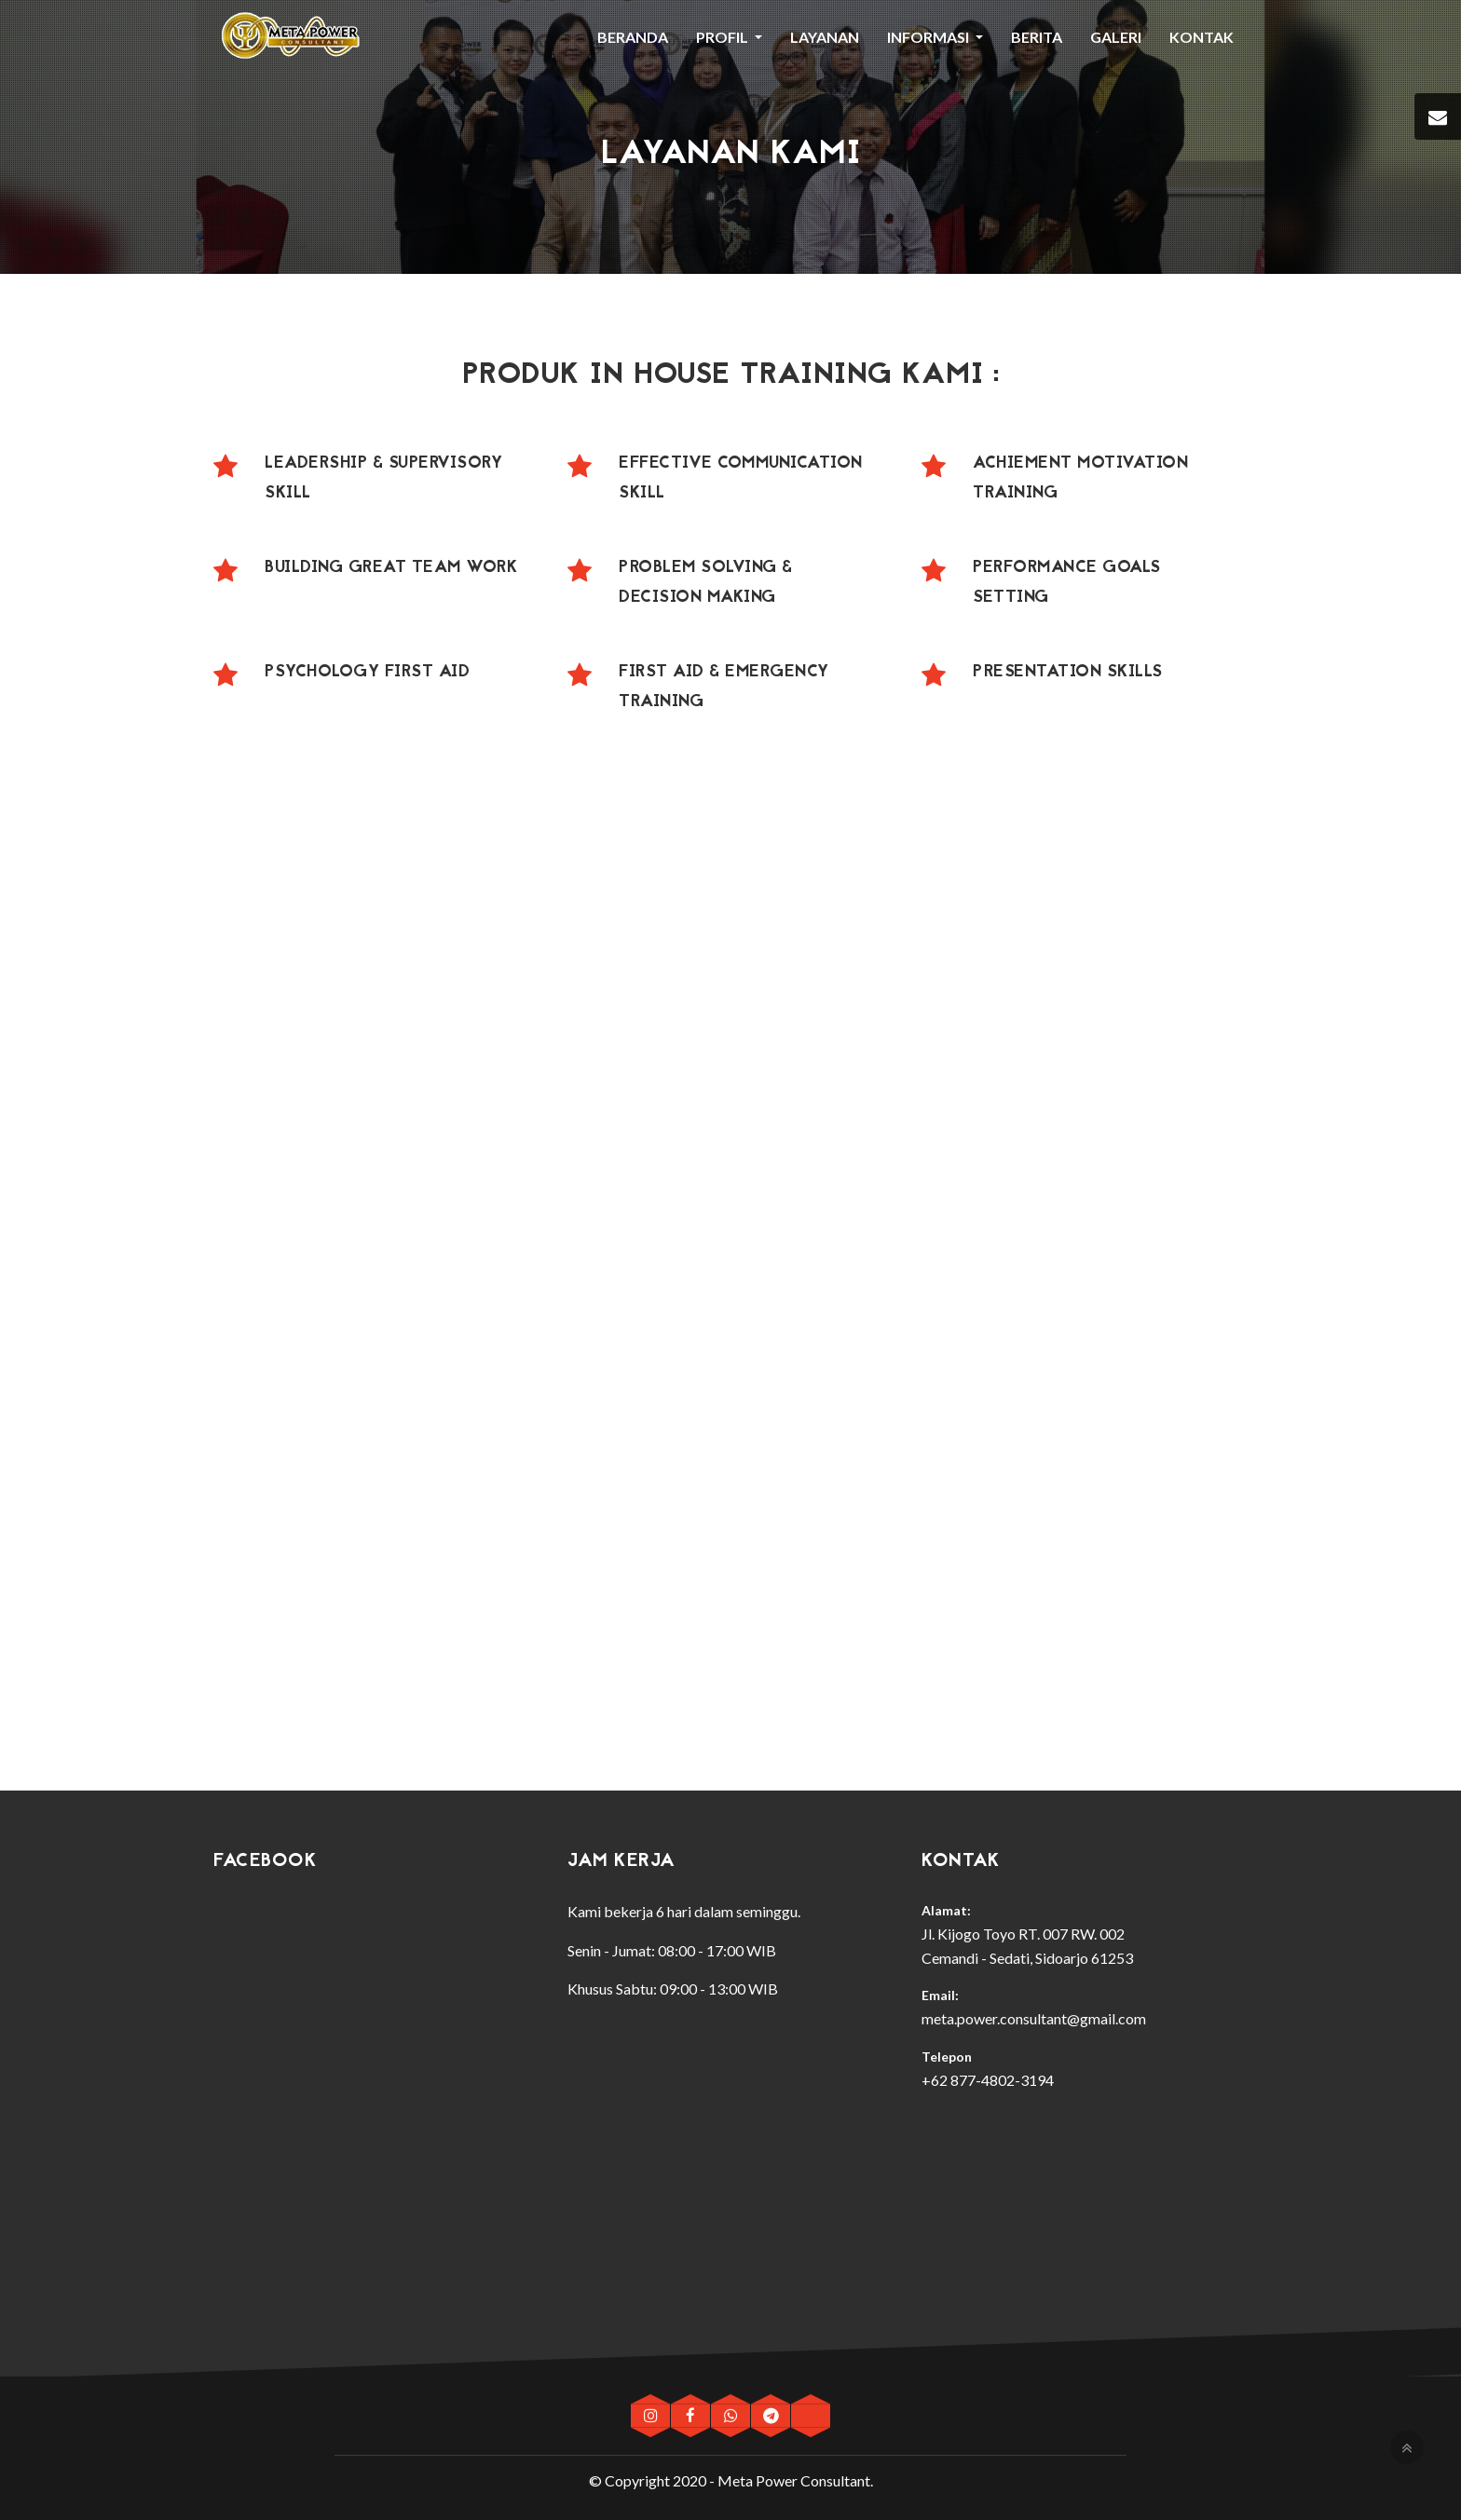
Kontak (1201, 37)
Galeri (1115, 37)
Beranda (632, 37)
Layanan (824, 37)
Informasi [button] (929, 37)
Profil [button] (723, 37)
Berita (1036, 37)
